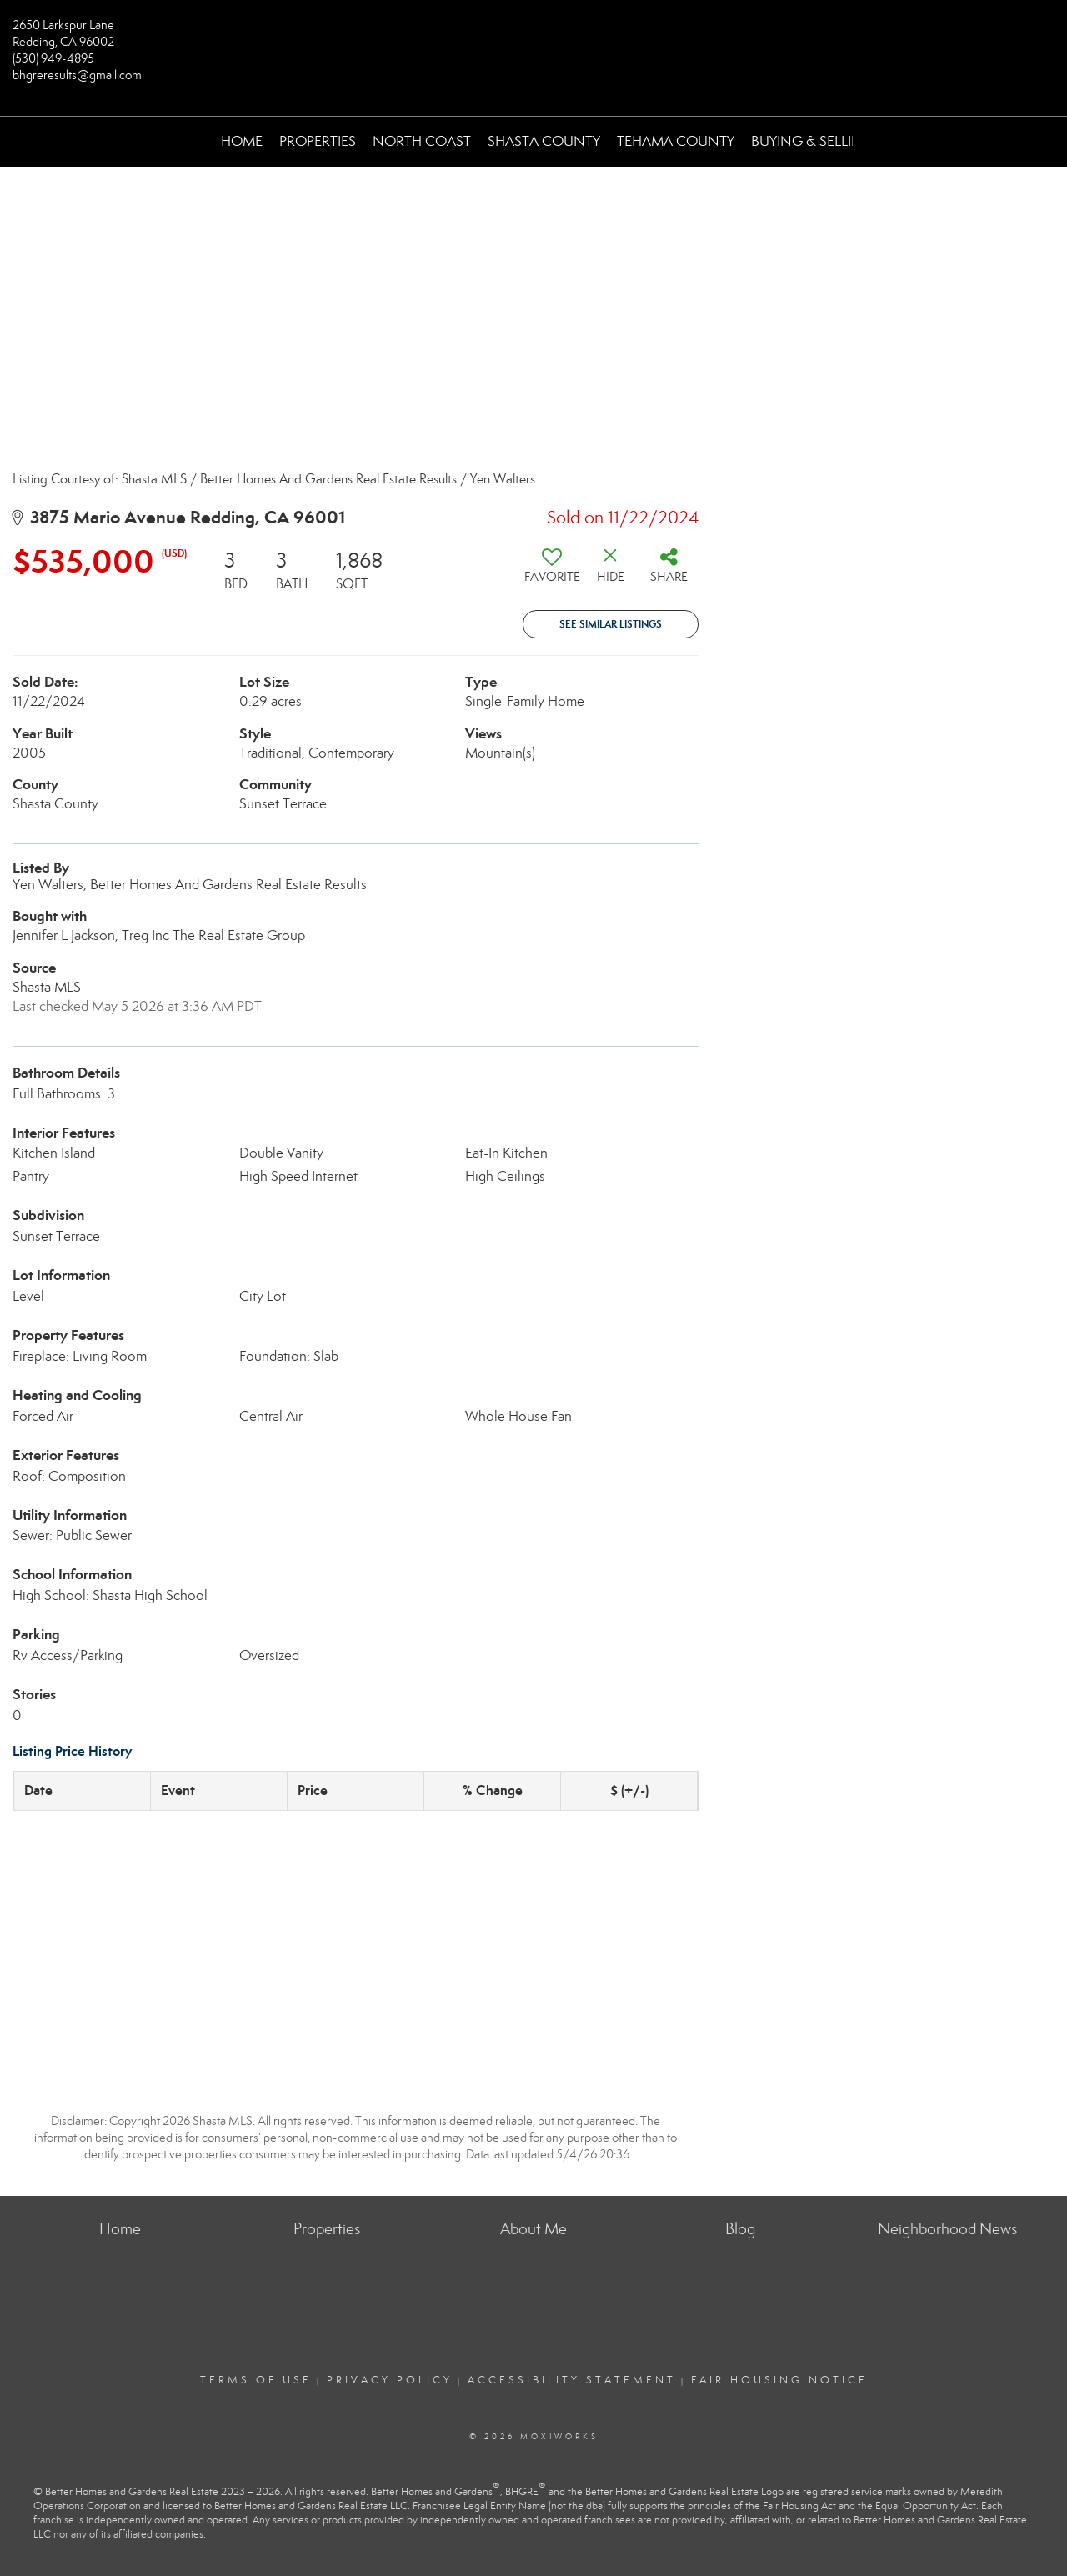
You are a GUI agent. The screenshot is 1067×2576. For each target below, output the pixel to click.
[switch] (552, 572)
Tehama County (675, 141)
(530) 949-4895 (53, 58)
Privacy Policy (390, 2380)
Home (242, 141)
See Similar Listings (610, 624)
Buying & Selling (812, 141)
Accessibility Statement (572, 2380)
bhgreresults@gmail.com (77, 75)
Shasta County (544, 141)
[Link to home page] (533, 38)
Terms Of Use (256, 2380)
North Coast (422, 141)
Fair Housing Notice (779, 2380)
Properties (317, 141)
